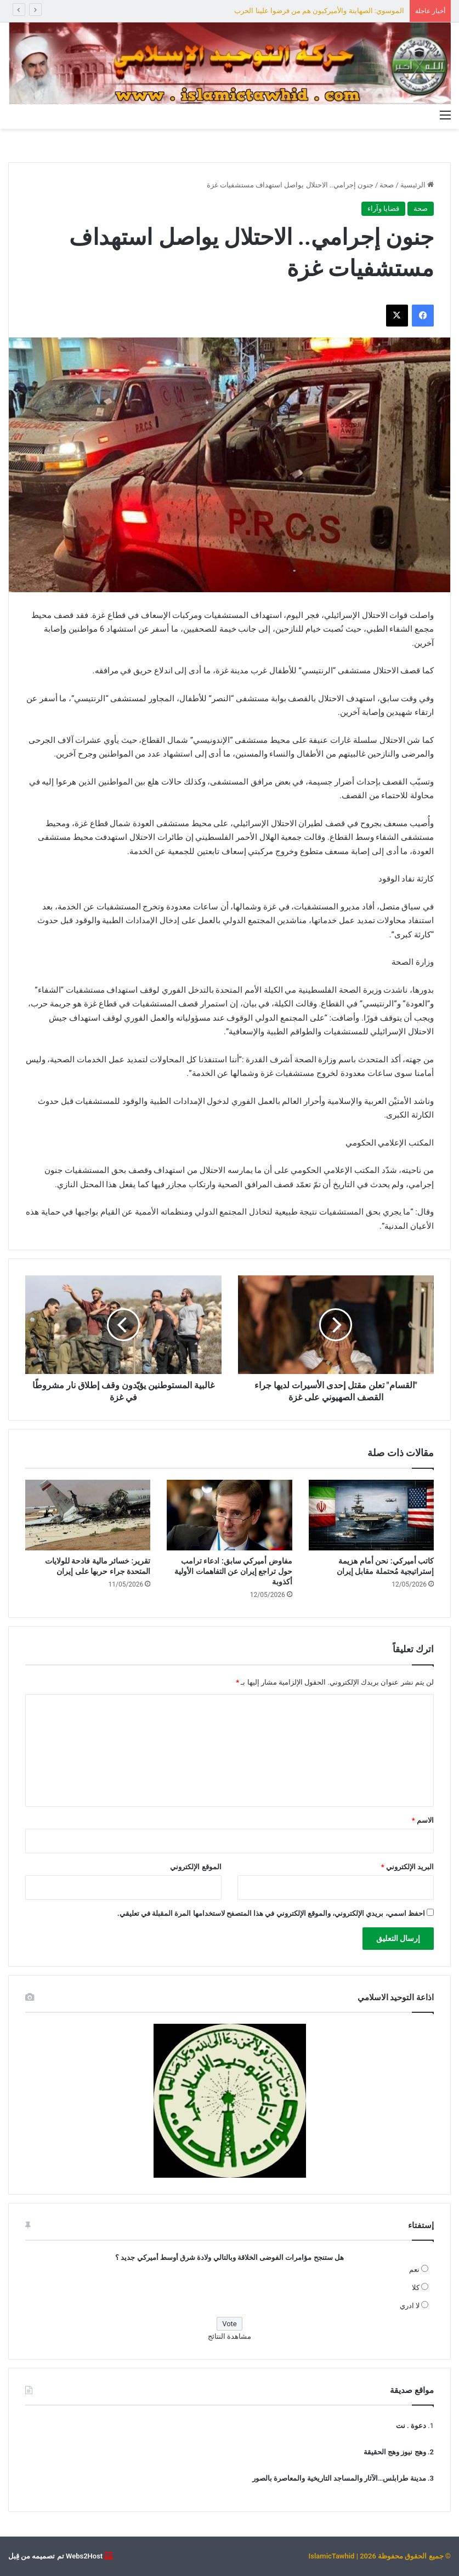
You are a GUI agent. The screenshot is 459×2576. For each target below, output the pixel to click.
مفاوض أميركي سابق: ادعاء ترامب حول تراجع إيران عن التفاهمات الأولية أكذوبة (233, 1571)
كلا (416, 2287)
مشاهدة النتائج (229, 2336)
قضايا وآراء (383, 208)
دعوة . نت (411, 2426)
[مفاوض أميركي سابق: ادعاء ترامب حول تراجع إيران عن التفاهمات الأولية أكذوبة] (229, 1515)
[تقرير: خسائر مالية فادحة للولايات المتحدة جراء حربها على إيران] (87, 1515)
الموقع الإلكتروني (195, 1867)
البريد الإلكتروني (407, 1867)
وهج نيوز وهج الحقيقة (395, 2452)
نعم (414, 2269)
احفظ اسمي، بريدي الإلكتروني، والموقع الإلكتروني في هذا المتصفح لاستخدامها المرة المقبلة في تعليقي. (271, 1913)
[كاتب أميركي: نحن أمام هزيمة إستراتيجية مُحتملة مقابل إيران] (371, 1515)
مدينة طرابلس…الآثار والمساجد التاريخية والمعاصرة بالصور (339, 2478)
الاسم (423, 1820)
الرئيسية (417, 185)
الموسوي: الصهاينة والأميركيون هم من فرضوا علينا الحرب (319, 11)
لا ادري (410, 2306)
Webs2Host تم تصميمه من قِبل (55, 2556)
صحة (386, 185)
